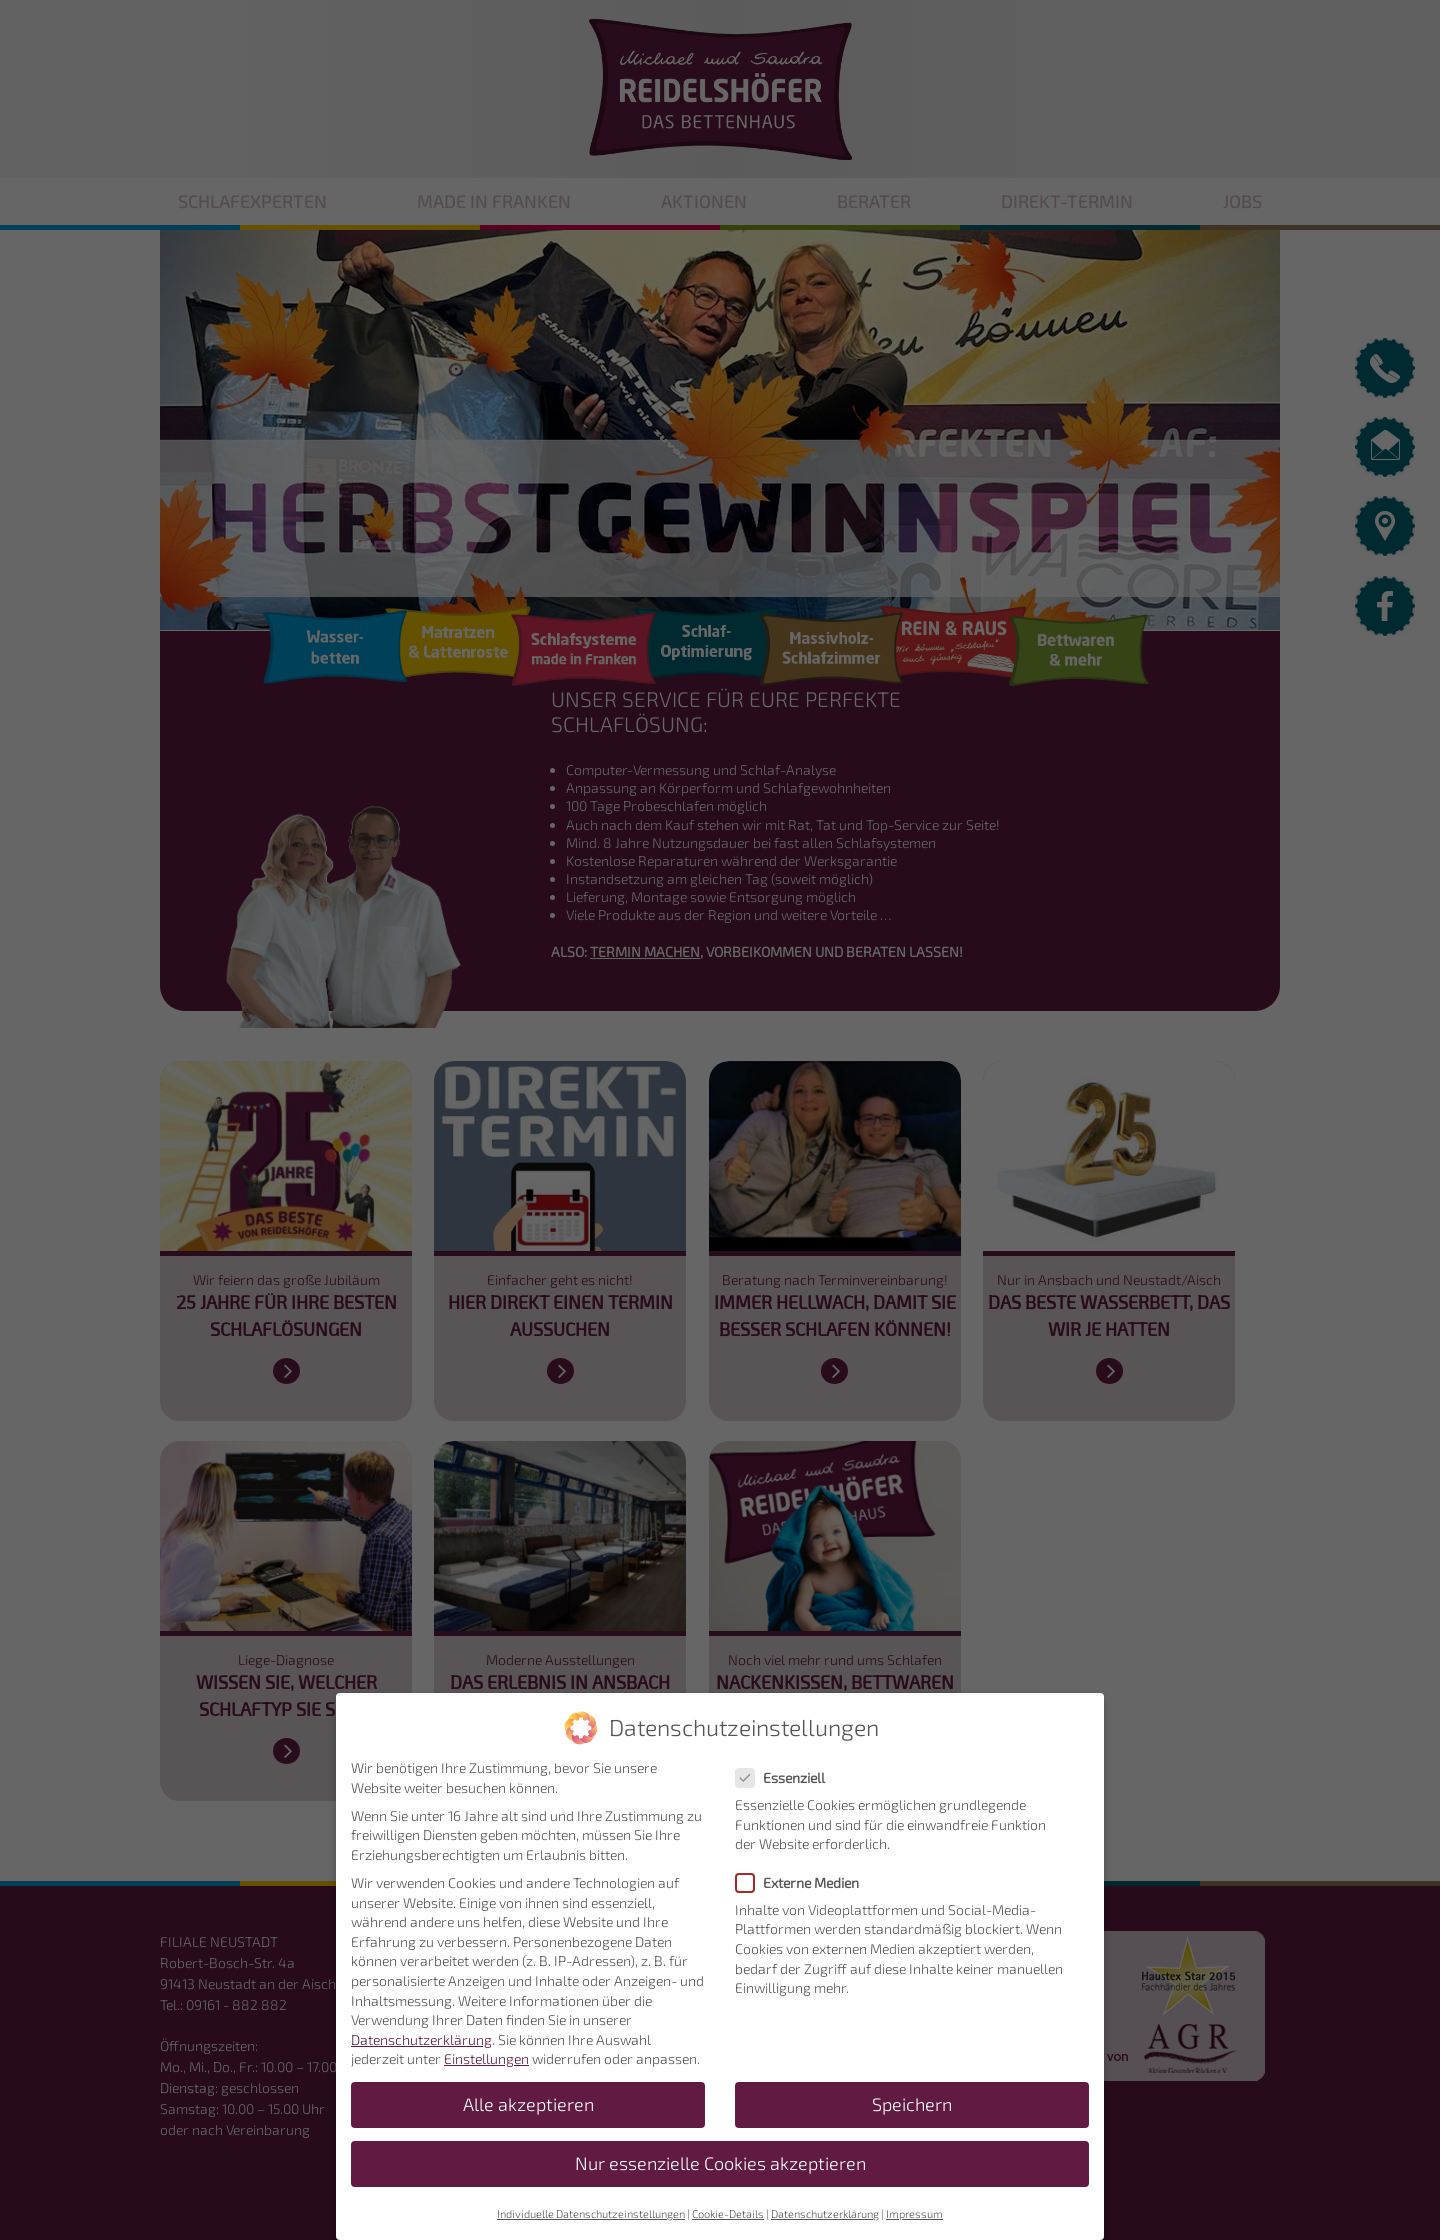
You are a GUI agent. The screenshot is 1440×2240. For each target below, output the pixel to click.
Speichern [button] (912, 2118)
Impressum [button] (914, 2227)
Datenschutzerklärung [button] (825, 2227)
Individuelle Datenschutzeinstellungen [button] (591, 2227)
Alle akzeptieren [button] (528, 2118)
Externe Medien (803, 1895)
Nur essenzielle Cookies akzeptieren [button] (720, 2177)
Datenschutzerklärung (421, 2052)
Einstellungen (486, 2072)
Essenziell (786, 1790)
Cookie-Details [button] (728, 2227)
